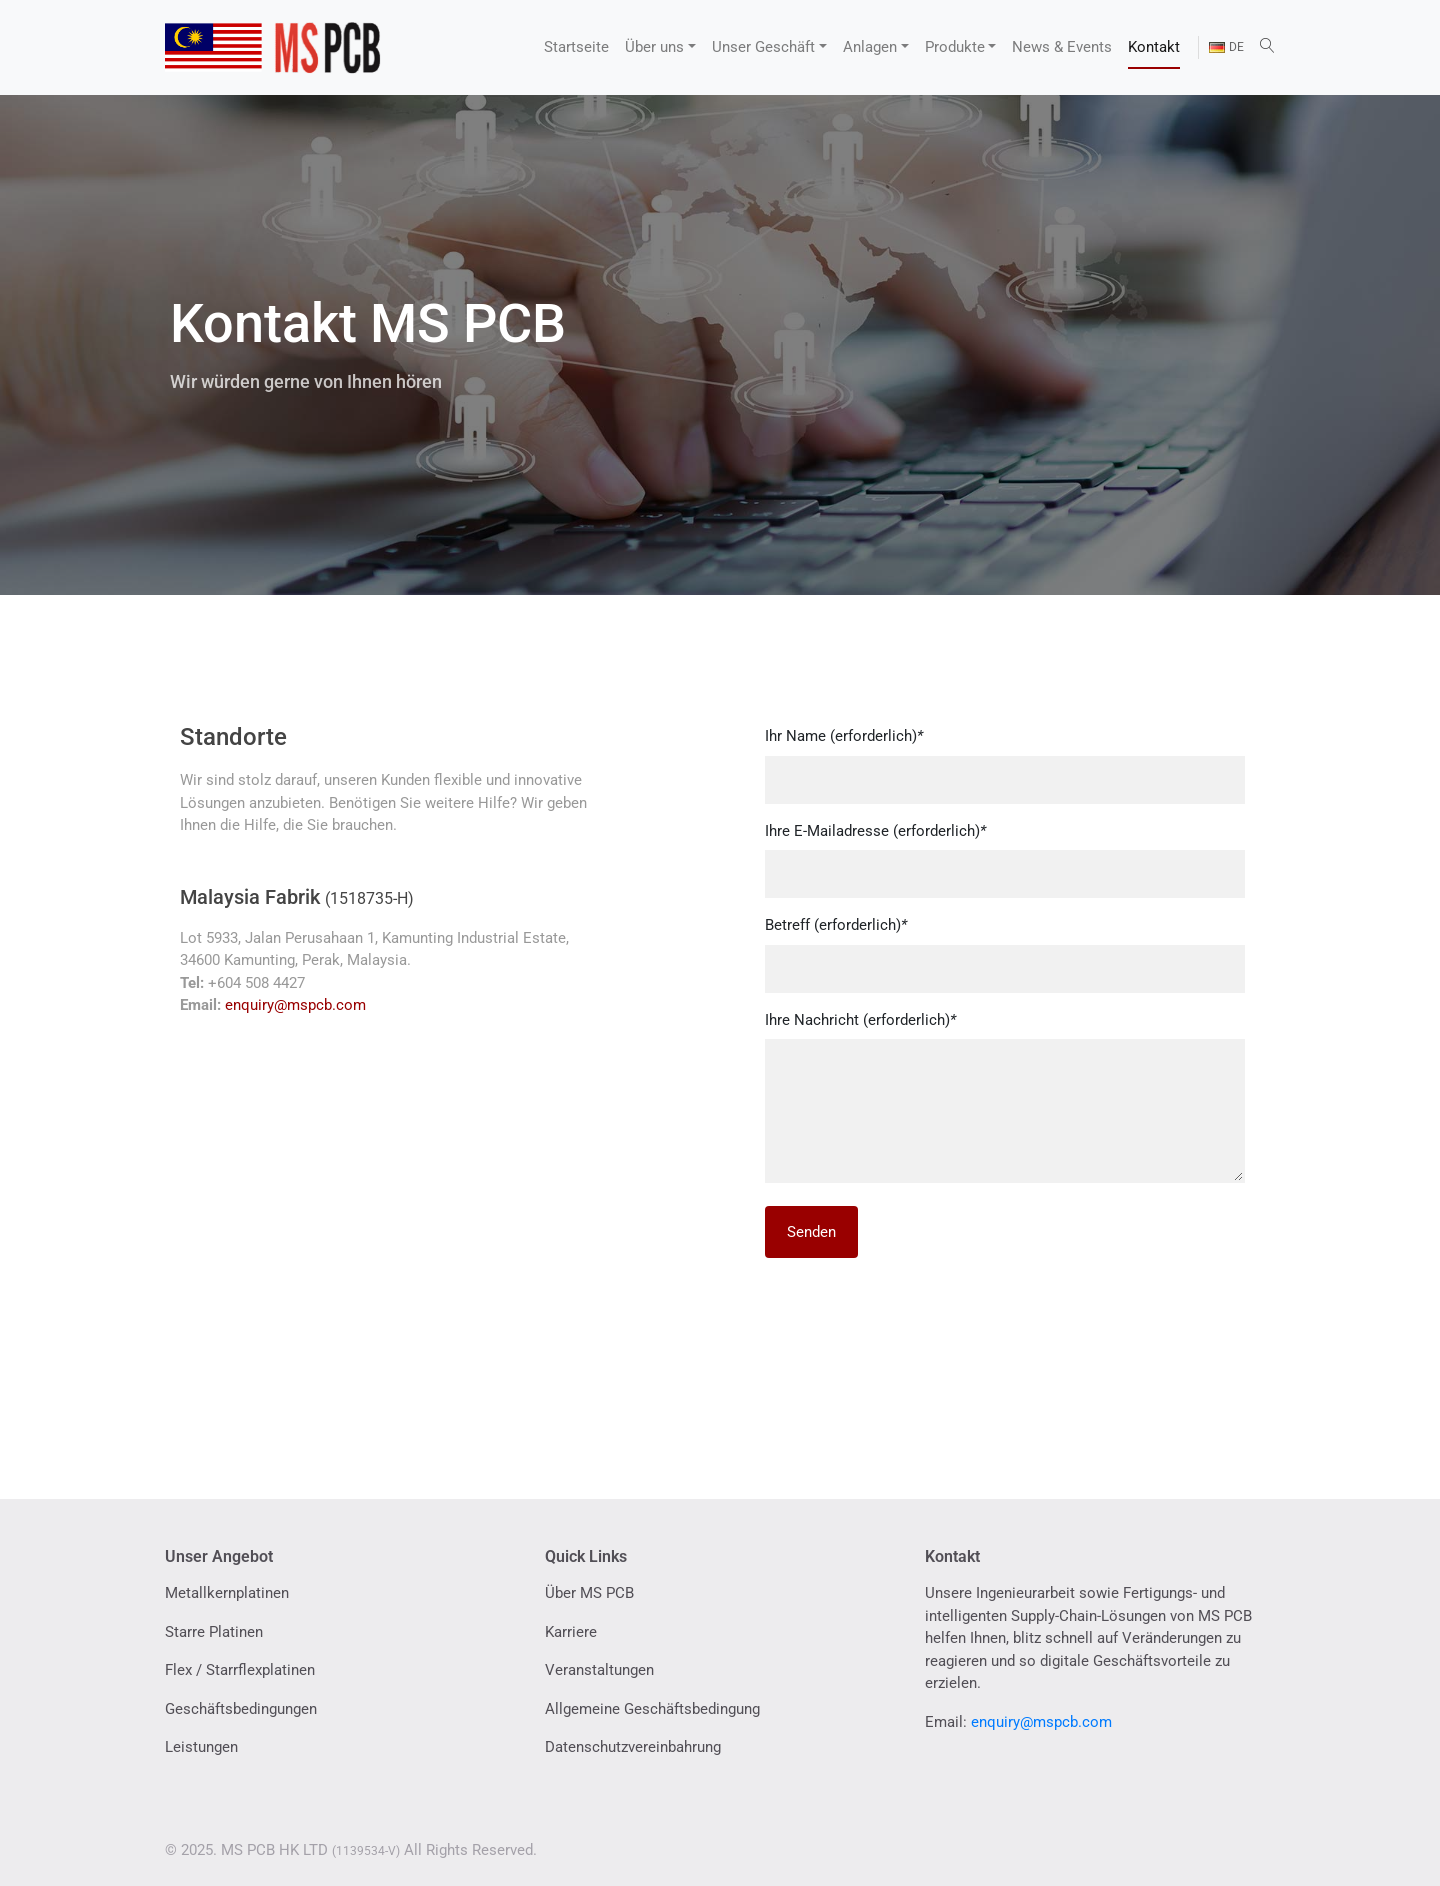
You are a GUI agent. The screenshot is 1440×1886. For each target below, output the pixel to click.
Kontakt (1154, 47)
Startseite (576, 47)
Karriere (571, 1632)
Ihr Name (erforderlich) (844, 736)
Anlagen (870, 47)
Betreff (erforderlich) (836, 925)
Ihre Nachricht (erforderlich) (860, 1020)
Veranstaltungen (599, 1670)
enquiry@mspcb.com (295, 1005)
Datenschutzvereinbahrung (633, 1747)
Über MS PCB (589, 1593)
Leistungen (201, 1747)
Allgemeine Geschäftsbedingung (652, 1709)
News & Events (1062, 47)
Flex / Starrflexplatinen (240, 1670)
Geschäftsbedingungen (241, 1709)
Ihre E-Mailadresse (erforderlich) (875, 831)
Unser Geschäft (763, 47)
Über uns (654, 47)
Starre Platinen (214, 1632)
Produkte (955, 47)
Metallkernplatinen (227, 1593)
